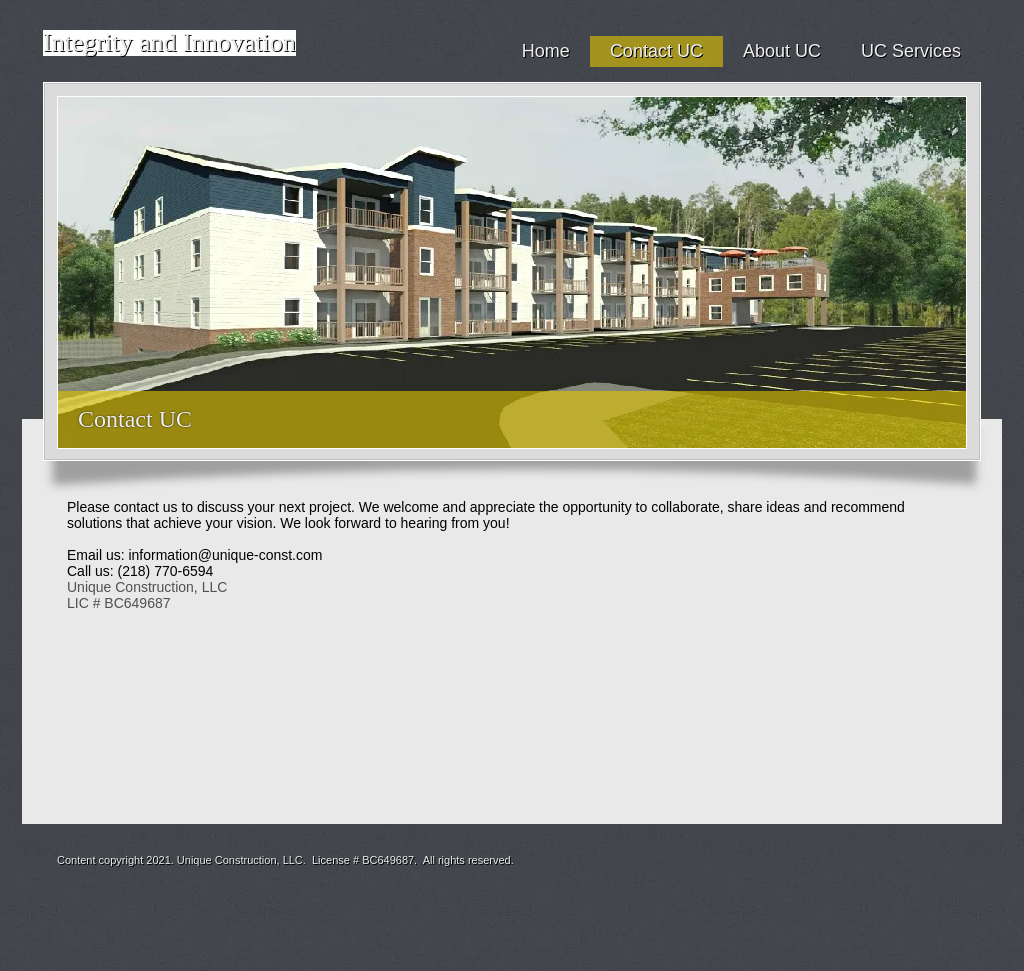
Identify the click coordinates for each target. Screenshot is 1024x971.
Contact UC (656, 51)
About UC (782, 51)
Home (546, 51)
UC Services (911, 51)
